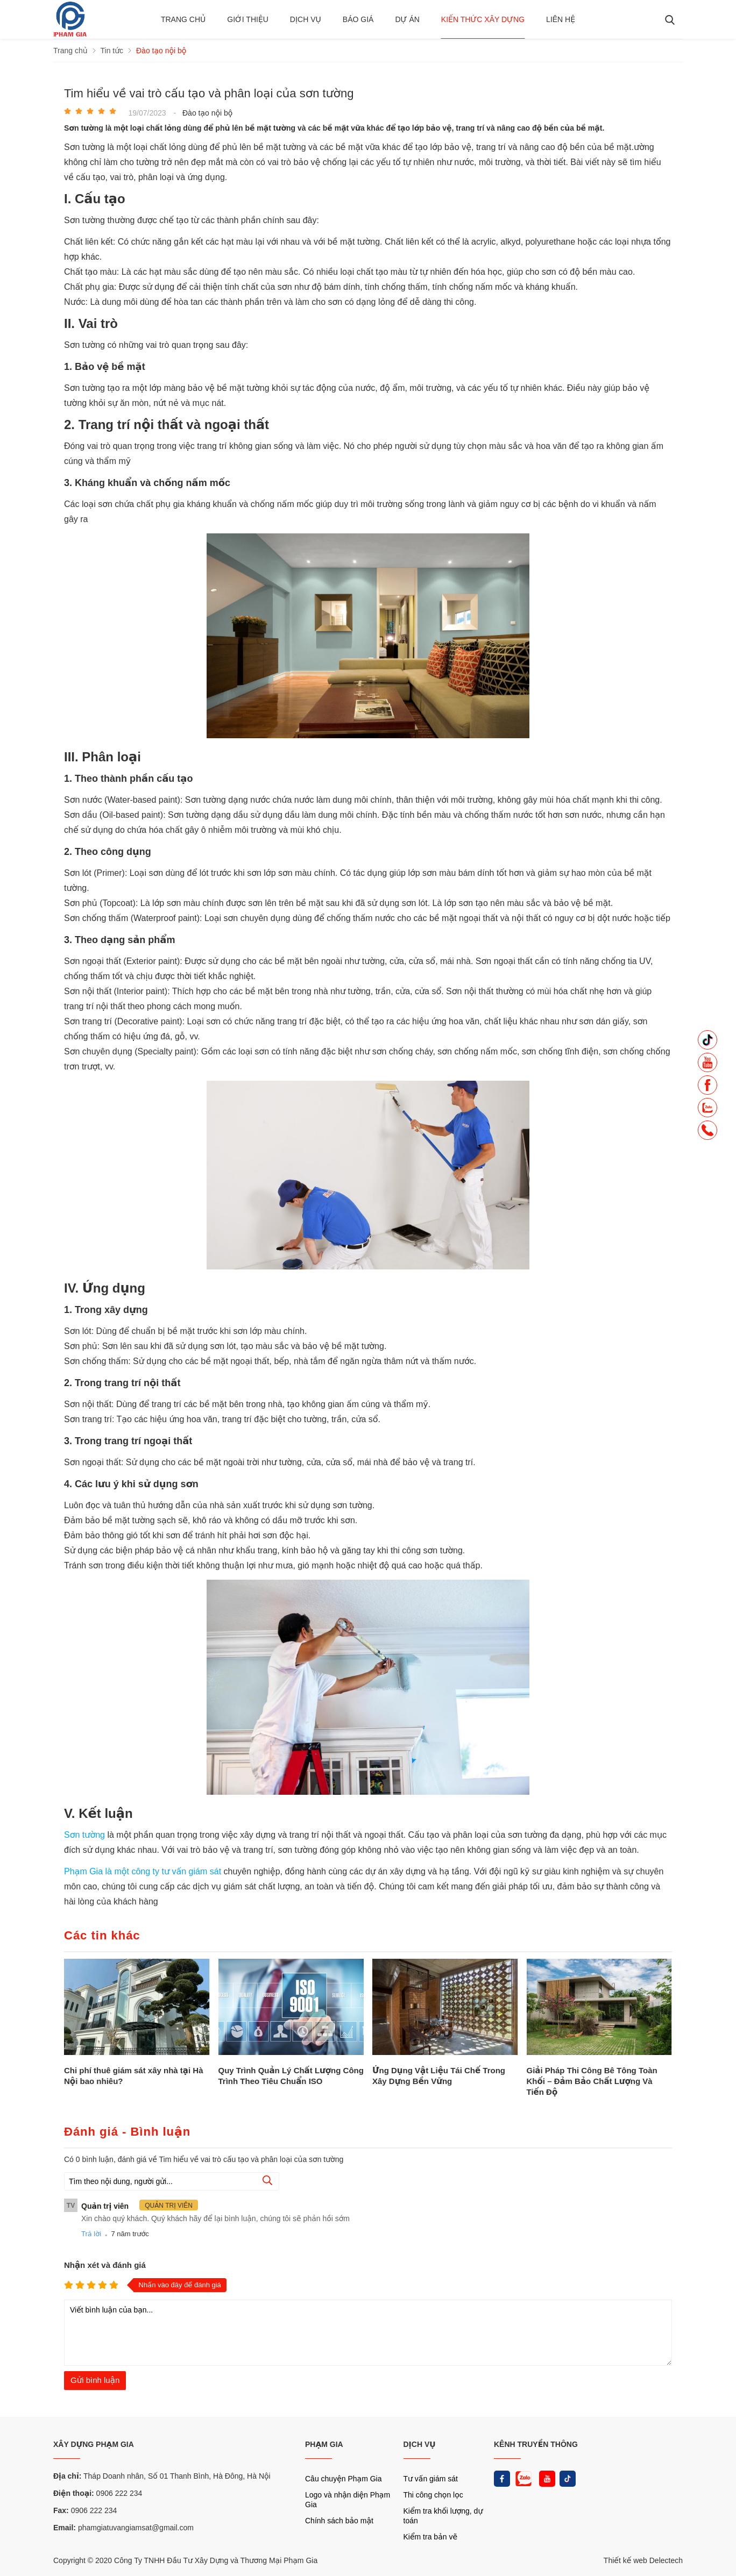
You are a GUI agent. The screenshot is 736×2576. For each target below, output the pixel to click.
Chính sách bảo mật (339, 2520)
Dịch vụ (305, 19)
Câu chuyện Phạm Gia (343, 2478)
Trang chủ (183, 19)
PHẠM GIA (324, 2444)
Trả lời (91, 2234)
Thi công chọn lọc (433, 2495)
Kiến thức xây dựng (483, 19)
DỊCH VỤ (420, 2444)
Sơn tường (85, 1834)
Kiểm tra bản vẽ (431, 2536)
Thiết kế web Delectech (643, 2560)
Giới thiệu (247, 19)
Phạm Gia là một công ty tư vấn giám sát (144, 1871)
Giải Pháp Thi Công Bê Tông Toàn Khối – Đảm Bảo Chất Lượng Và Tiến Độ (592, 2081)
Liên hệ (560, 19)
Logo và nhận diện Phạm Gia (347, 2500)
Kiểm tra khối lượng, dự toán (443, 2516)
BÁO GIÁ (358, 19)
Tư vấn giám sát (431, 2478)
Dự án (407, 19)
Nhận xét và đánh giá (105, 2265)
